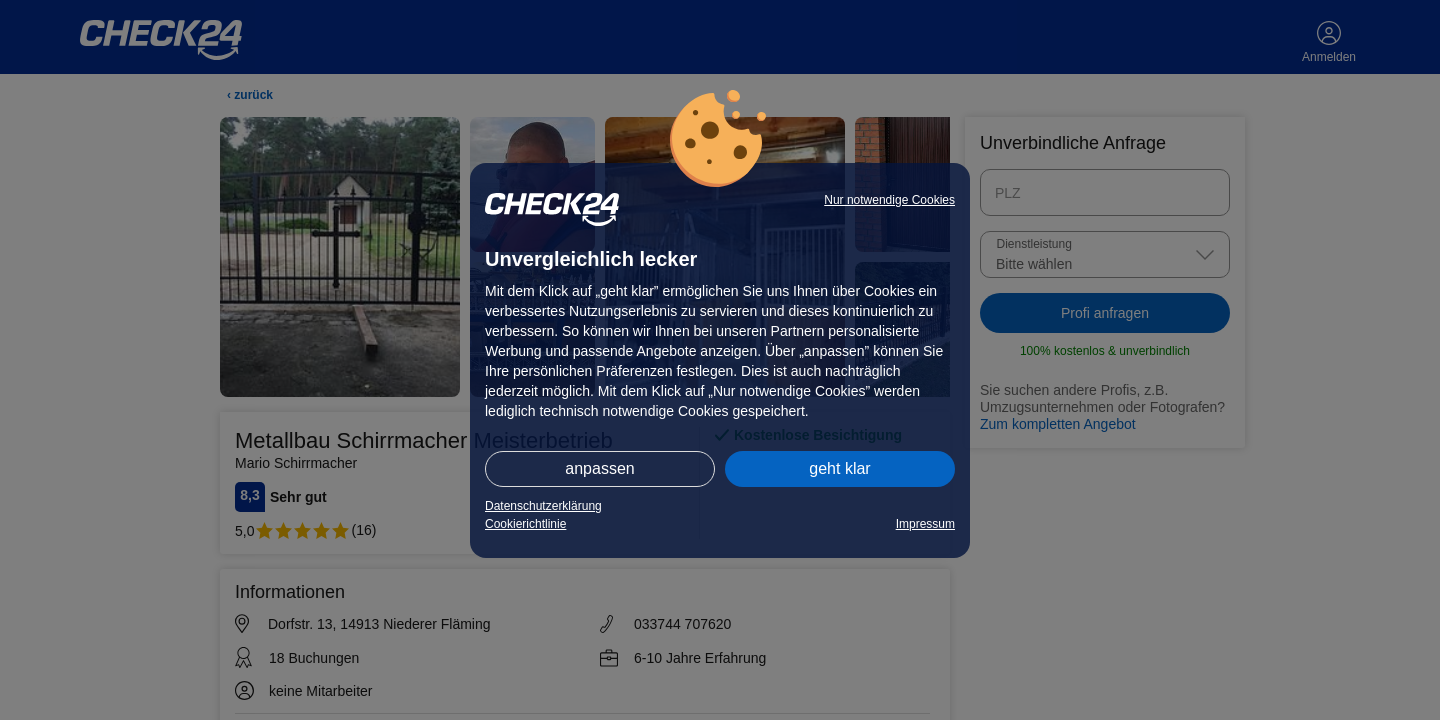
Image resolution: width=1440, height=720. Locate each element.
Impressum (925, 524)
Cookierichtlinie (525, 524)
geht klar (839, 468)
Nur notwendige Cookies (889, 200)
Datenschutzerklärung (543, 506)
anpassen (599, 468)
